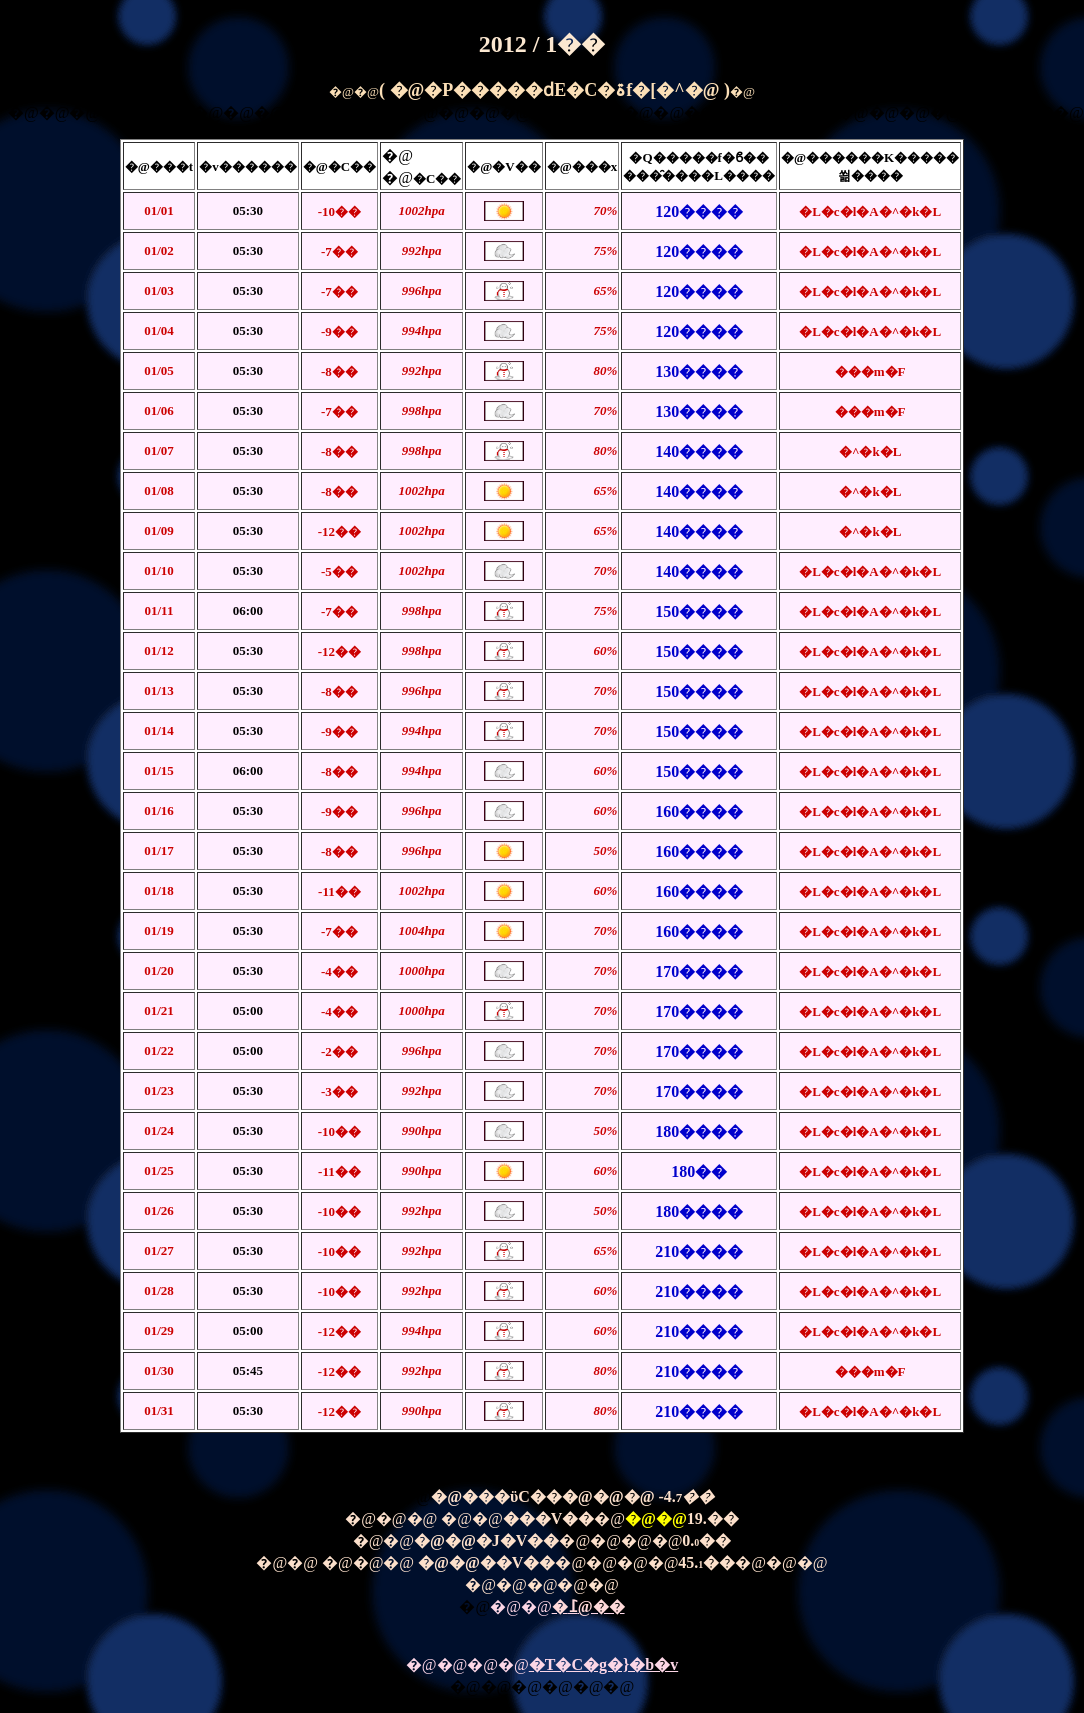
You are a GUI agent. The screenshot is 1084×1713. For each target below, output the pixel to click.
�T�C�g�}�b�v (603, 1664)
